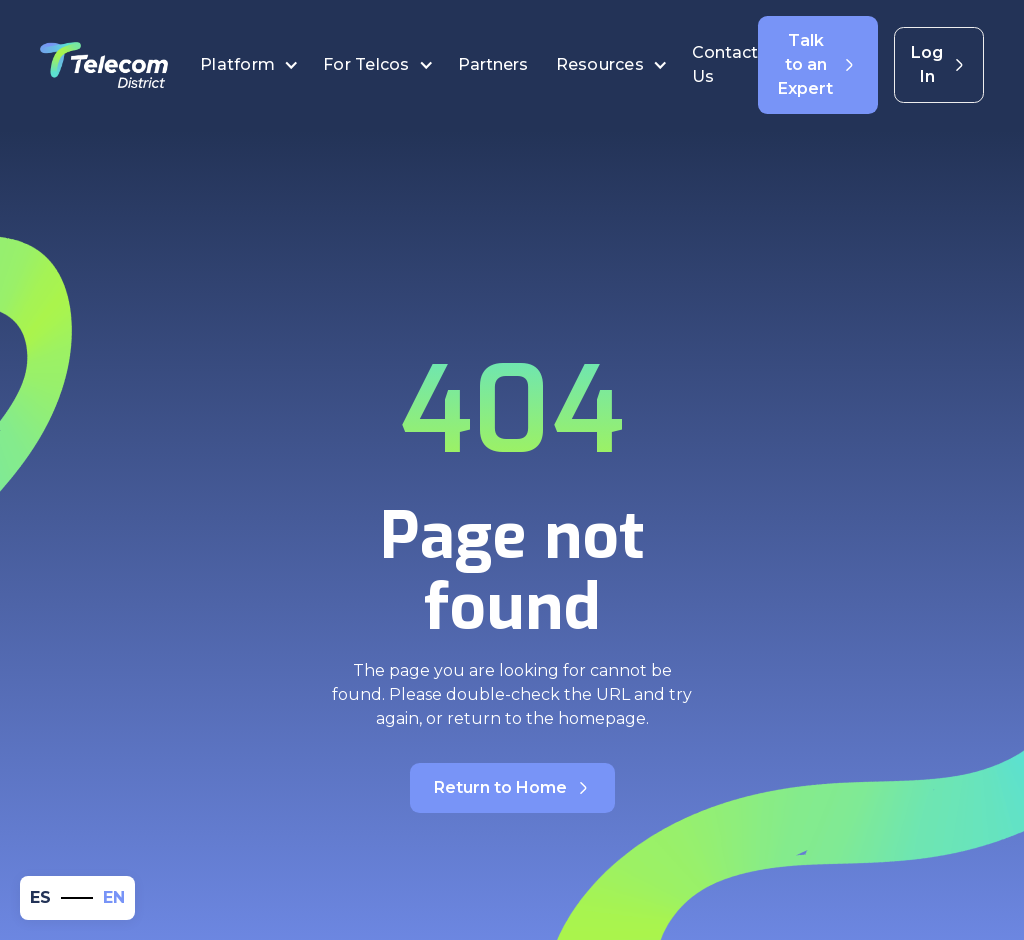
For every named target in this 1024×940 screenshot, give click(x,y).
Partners (495, 64)
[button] (249, 65)
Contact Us (725, 64)
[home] (104, 65)
